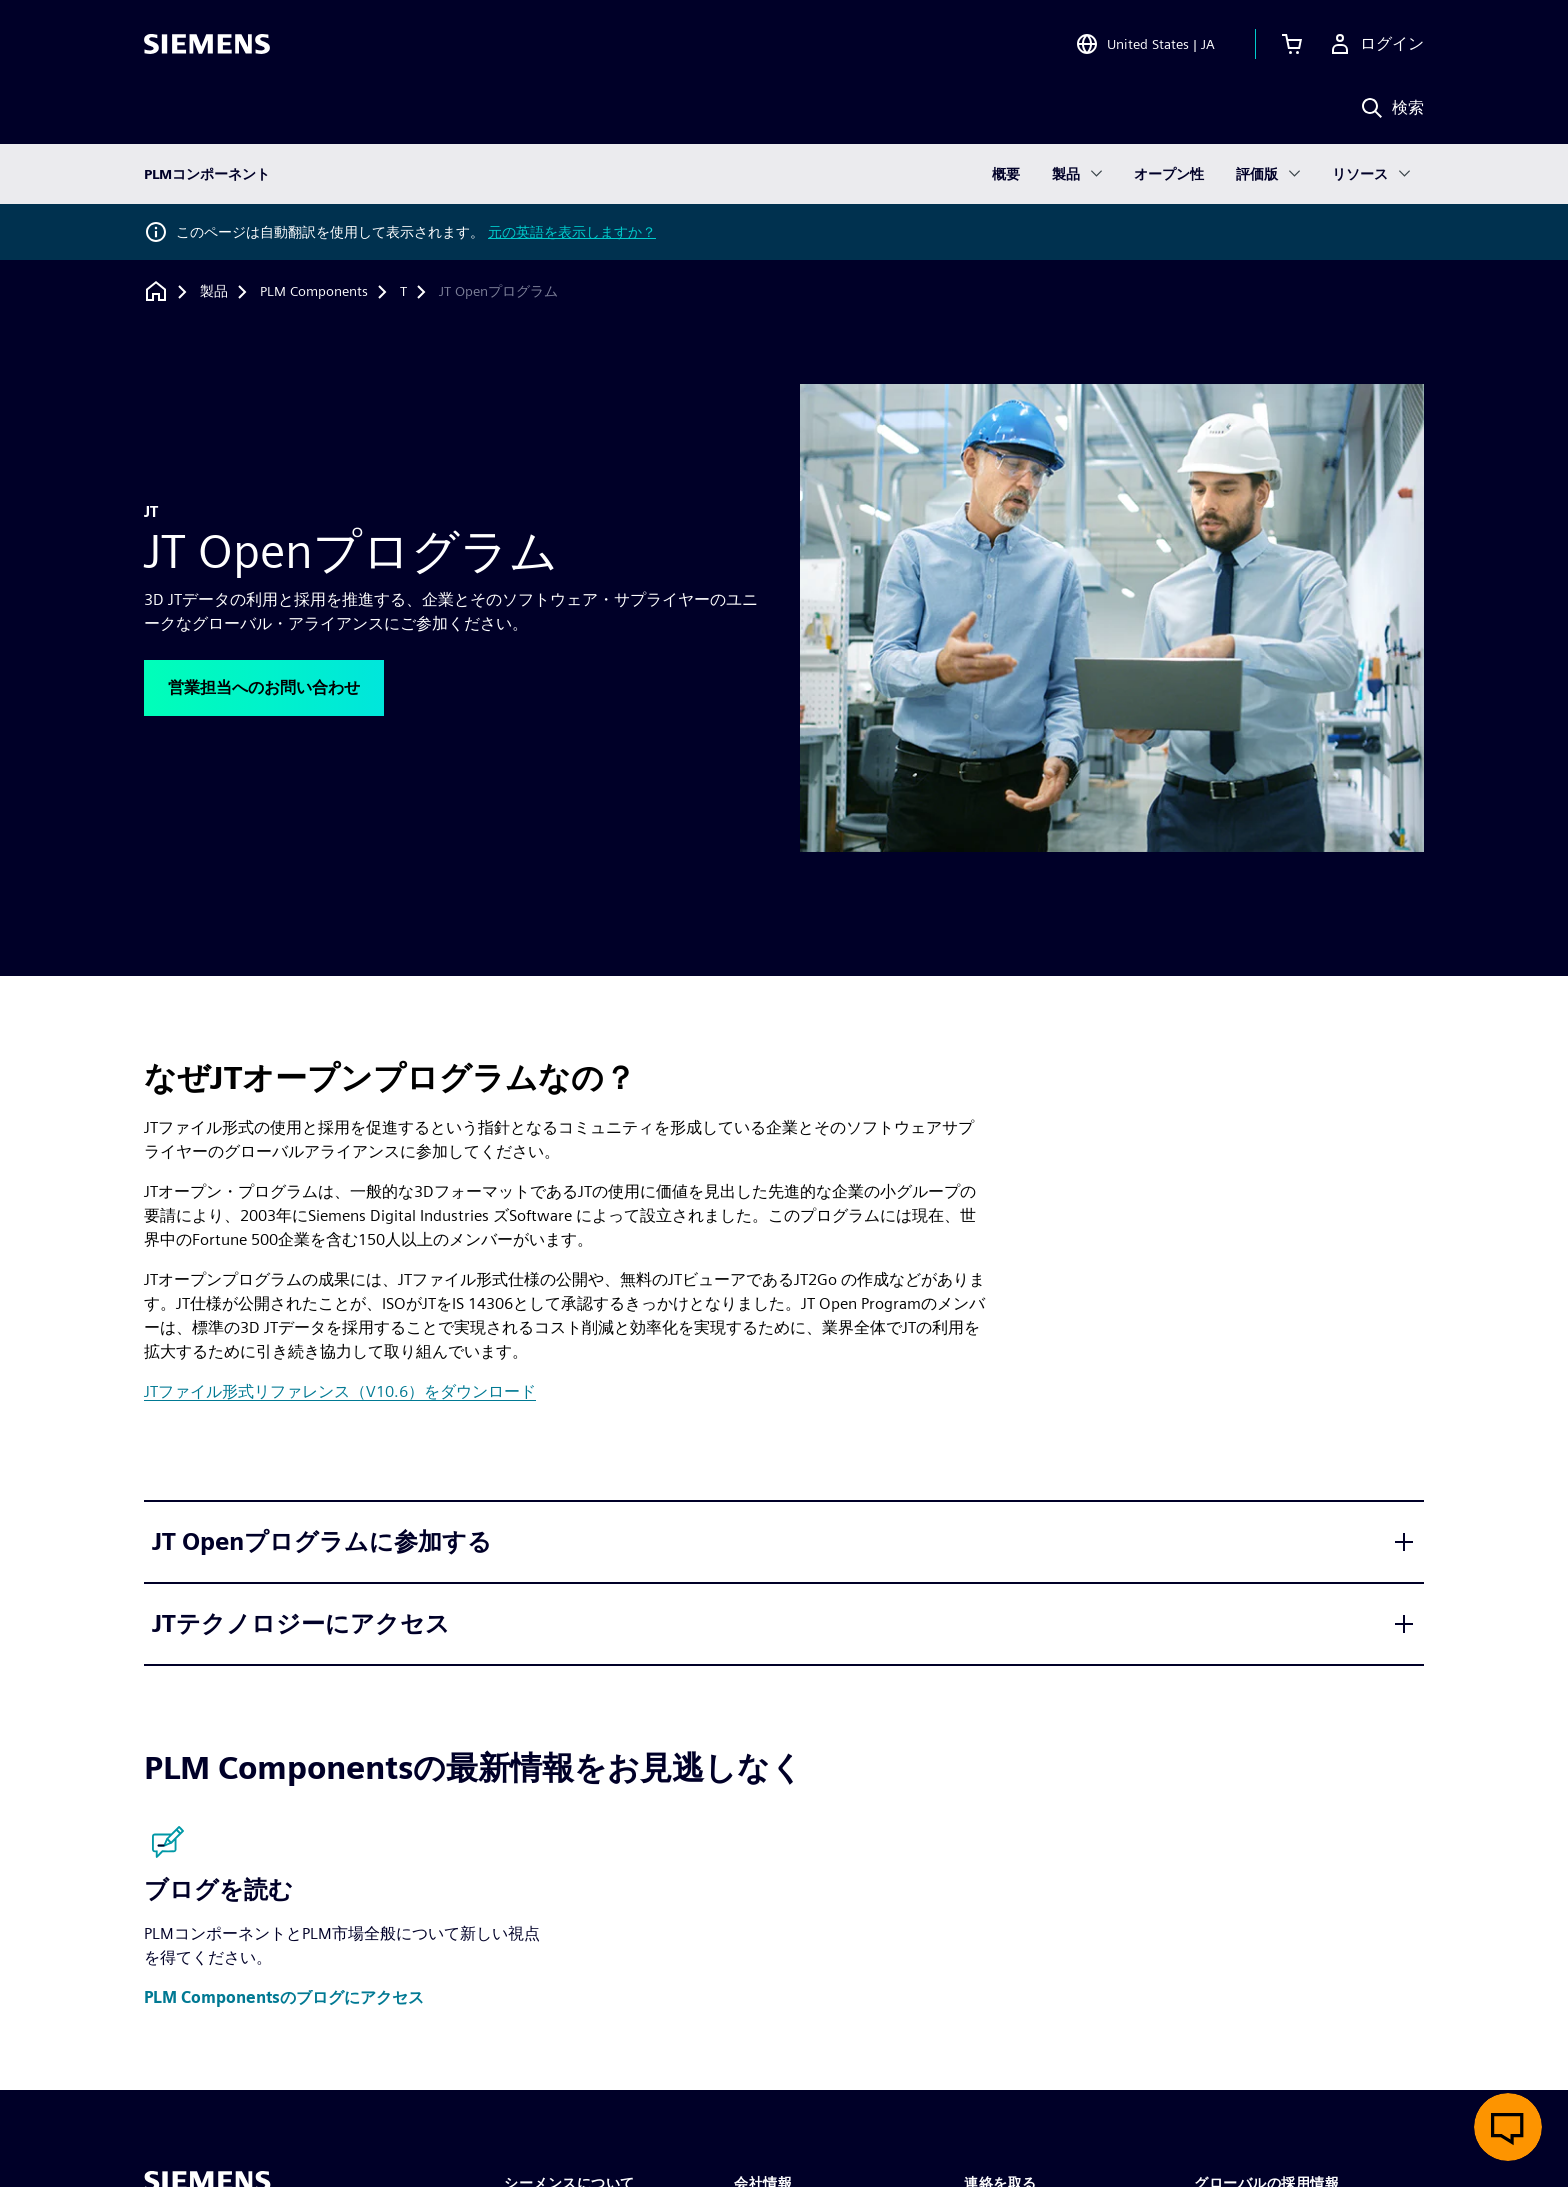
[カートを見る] (1292, 44)
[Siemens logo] (207, 44)
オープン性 (1169, 174)
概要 (1006, 174)
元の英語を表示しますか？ (572, 232)
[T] (403, 292)
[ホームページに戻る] (156, 291)
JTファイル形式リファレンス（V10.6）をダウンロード (340, 1391)
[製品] (214, 292)
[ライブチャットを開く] (1508, 2127)
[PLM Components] (314, 292)
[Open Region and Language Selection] (1145, 44)
